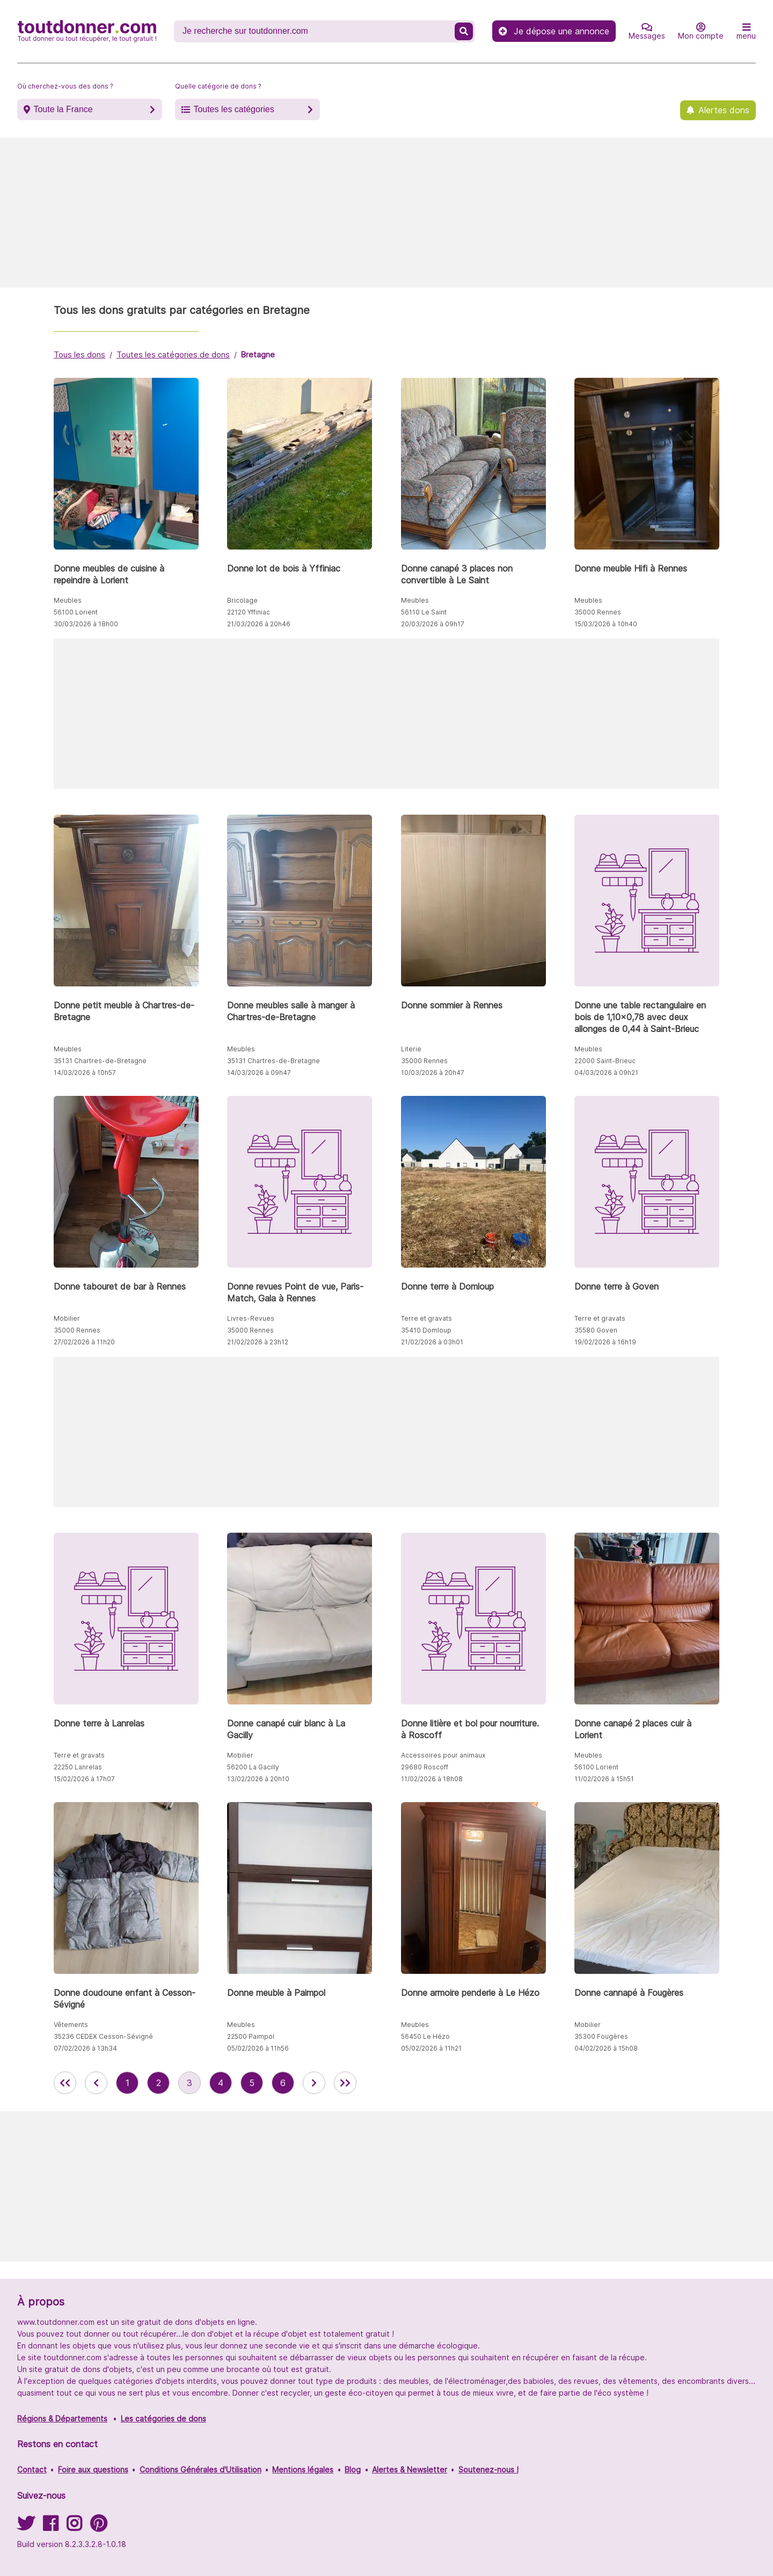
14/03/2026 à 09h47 (259, 1073)
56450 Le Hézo (425, 2036)
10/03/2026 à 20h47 (432, 1073)
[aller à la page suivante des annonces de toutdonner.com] (314, 2083)
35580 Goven (595, 1330)
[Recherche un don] (315, 31)
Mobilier (67, 1318)
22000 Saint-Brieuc (605, 1061)
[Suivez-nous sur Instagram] (74, 2526)
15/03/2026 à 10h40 (605, 624)
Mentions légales (302, 2469)
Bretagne (258, 354)
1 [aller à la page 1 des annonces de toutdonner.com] (127, 2082)
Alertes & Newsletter (409, 2469)
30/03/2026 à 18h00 (86, 624)
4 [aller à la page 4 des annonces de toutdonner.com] (220, 2082)
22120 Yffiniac (248, 612)
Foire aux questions (93, 2469)
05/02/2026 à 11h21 (431, 2048)
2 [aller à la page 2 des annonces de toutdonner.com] (158, 2082)
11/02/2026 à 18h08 (432, 1779)
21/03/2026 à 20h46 (258, 624)
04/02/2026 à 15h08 (606, 2048)
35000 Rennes (597, 612)
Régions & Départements (62, 2418)
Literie (411, 1049)
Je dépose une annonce (554, 31)
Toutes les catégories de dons (173, 354)
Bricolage (242, 600)
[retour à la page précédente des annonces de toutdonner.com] (96, 2083)
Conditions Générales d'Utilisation (200, 2469)
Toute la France (62, 109)
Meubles (68, 600)
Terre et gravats (426, 1318)
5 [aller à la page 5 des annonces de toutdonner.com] (251, 2082)
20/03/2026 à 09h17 (432, 624)
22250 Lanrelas (78, 1767)
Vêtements (71, 2025)
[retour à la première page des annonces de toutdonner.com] (65, 2083)
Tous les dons (79, 354)
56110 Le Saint (424, 612)
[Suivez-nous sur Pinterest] (98, 2526)
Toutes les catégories (233, 109)
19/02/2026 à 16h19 (605, 1342)
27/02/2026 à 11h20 (84, 1342)
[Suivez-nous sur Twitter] (25, 2526)
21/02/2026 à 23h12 (257, 1342)
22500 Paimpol (250, 2036)
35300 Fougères (601, 2036)
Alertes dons (723, 110)
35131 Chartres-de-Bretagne (100, 1061)
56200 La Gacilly (253, 1767)
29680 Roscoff (424, 1767)
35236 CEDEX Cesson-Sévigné (103, 2036)
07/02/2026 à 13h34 (85, 2048)
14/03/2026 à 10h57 (85, 1073)
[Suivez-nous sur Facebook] (50, 2526)
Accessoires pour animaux (443, 1755)
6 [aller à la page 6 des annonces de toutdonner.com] (283, 2082)
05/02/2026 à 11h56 (258, 2048)
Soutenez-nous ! (488, 2469)
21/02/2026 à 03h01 (432, 1342)
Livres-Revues (250, 1318)
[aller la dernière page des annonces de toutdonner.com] (345, 2083)
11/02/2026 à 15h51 (604, 1779)
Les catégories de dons (163, 2418)
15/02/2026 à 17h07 (84, 1779)
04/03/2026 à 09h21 (606, 1073)
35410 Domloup (426, 1330)
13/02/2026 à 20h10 (258, 1779)
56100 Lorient (76, 612)
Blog (353, 2469)
